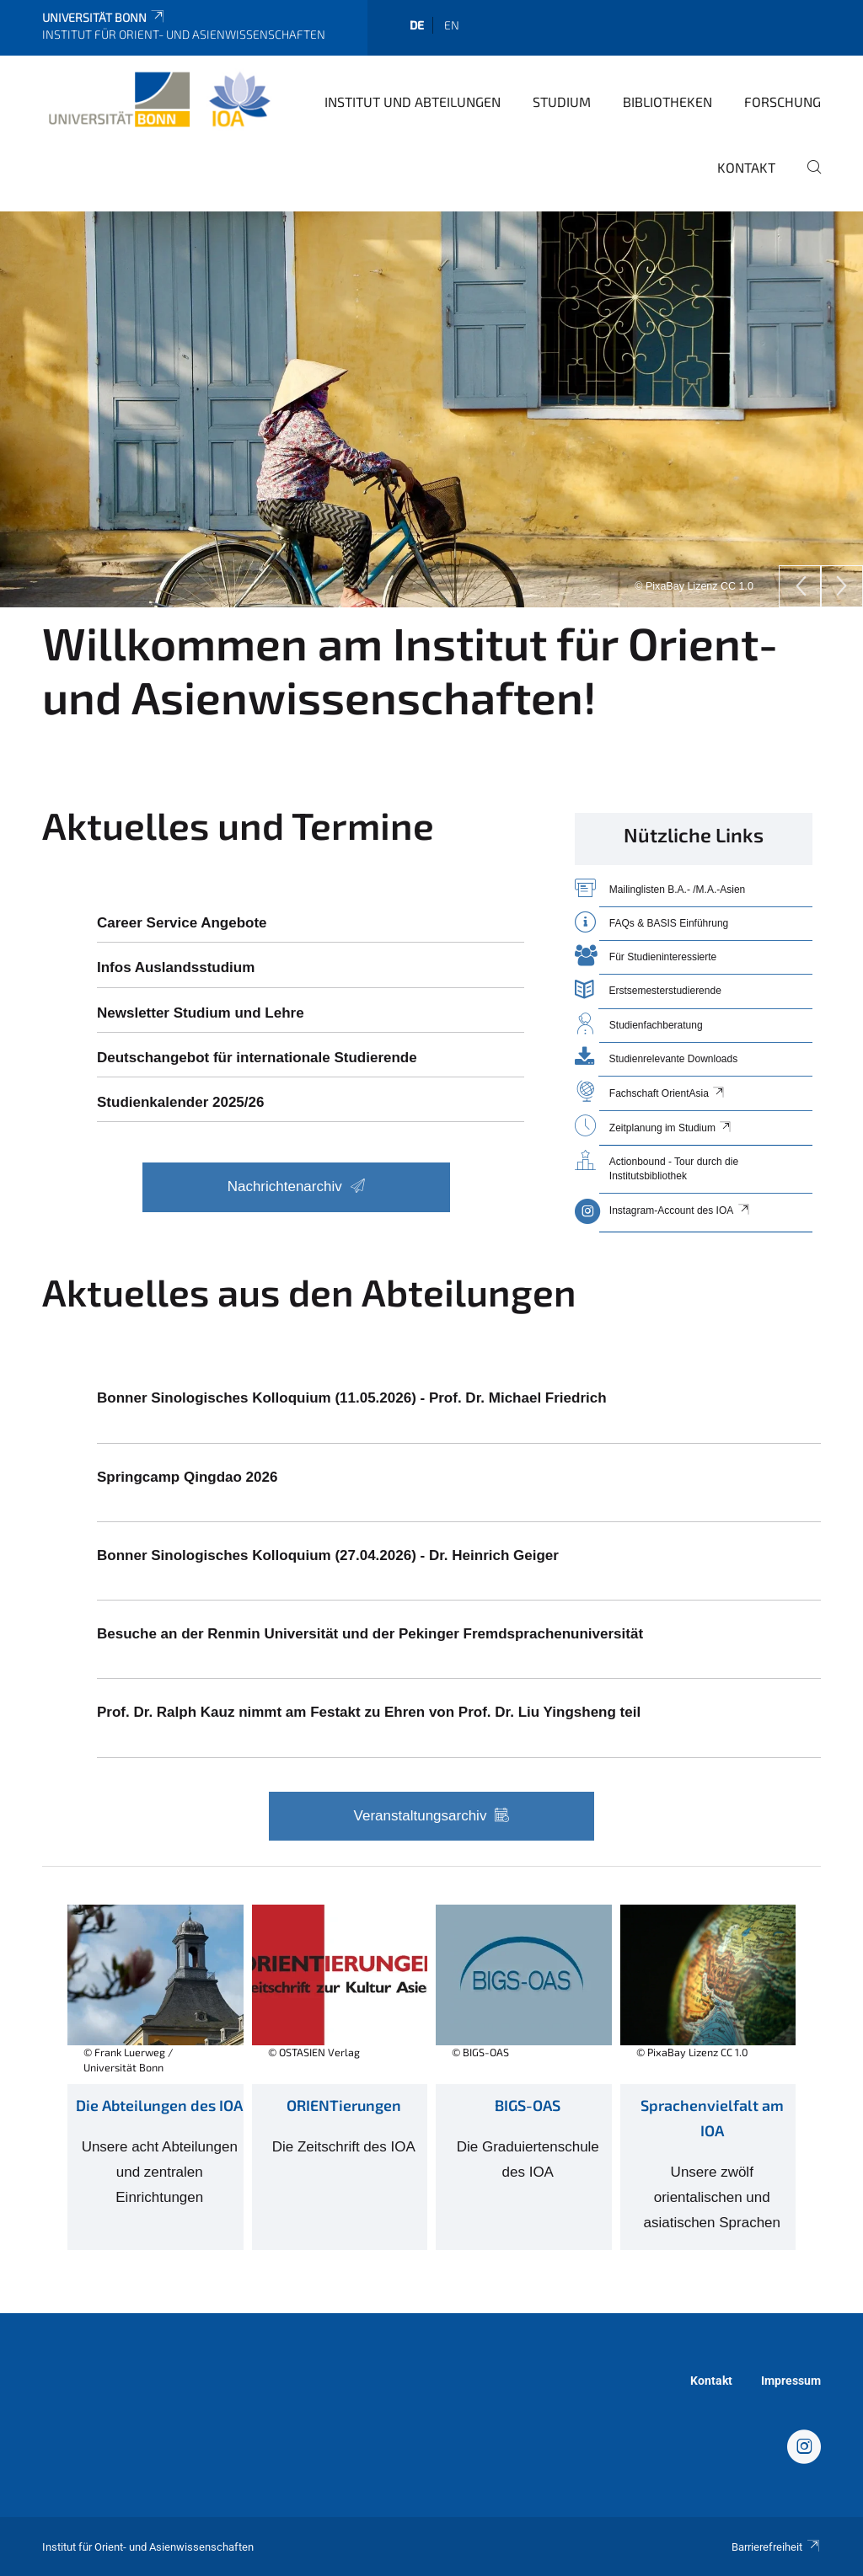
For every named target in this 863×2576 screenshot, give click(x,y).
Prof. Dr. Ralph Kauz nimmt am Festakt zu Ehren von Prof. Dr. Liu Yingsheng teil (369, 1712)
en (451, 25)
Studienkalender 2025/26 (180, 1102)
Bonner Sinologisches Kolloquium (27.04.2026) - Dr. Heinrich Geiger (328, 1555)
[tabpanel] (431, 409)
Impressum (791, 2380)
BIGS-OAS (527, 2105)
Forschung (782, 102)
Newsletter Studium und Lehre (200, 1013)
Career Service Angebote (182, 923)
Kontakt (746, 167)
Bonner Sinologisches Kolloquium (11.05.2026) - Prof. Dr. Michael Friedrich (352, 1398)
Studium (562, 102)
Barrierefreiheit (776, 2547)
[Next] (842, 586)
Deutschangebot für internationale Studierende (257, 1058)
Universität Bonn (104, 17)
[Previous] (800, 586)
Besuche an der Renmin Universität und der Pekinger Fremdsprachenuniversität (370, 1634)
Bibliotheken (667, 102)
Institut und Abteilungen (412, 102)
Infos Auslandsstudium (176, 967)
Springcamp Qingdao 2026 (187, 1477)
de (417, 25)
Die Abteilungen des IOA (159, 2105)
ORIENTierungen (344, 2105)
